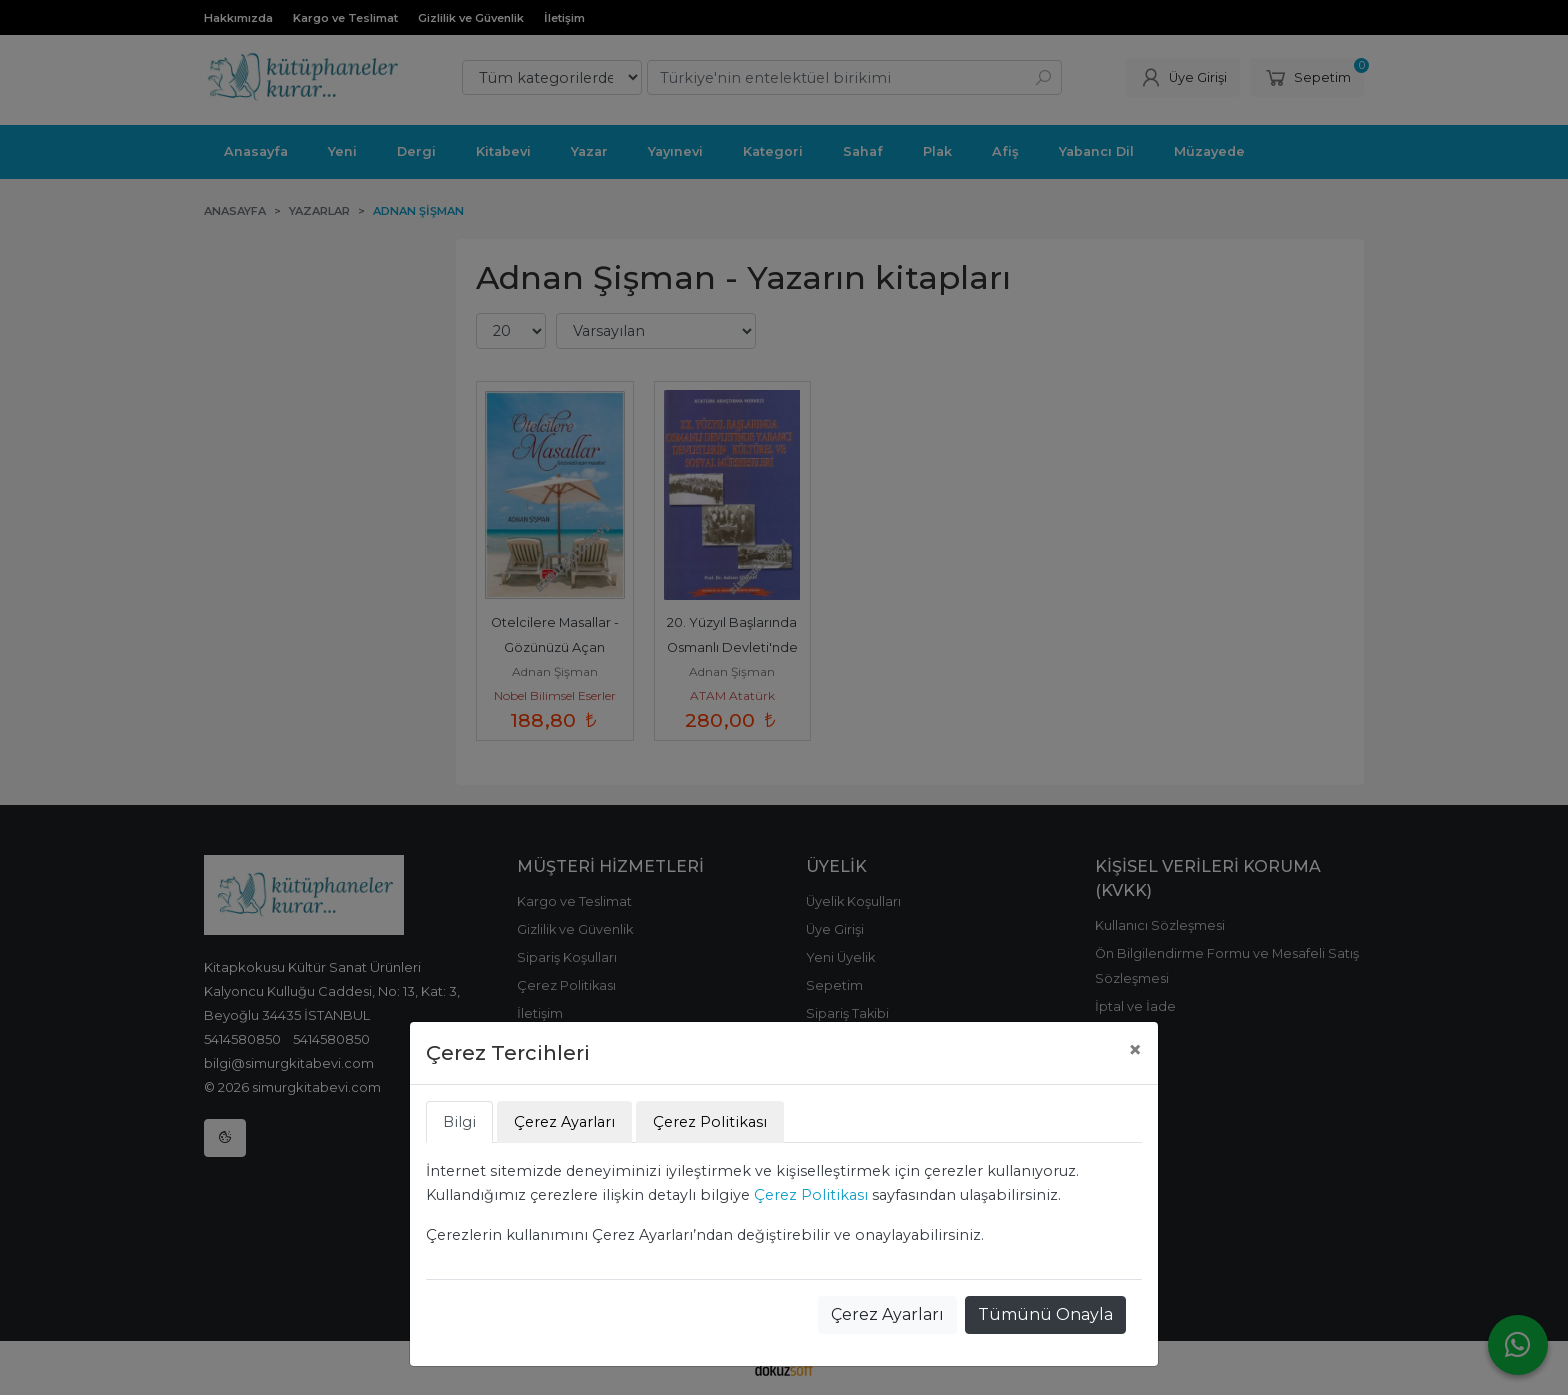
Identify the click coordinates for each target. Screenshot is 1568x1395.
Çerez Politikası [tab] (710, 1122)
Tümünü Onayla (1045, 1314)
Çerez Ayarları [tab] (564, 1122)
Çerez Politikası (811, 1195)
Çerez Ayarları (887, 1314)
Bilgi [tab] (459, 1122)
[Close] (1135, 1050)
